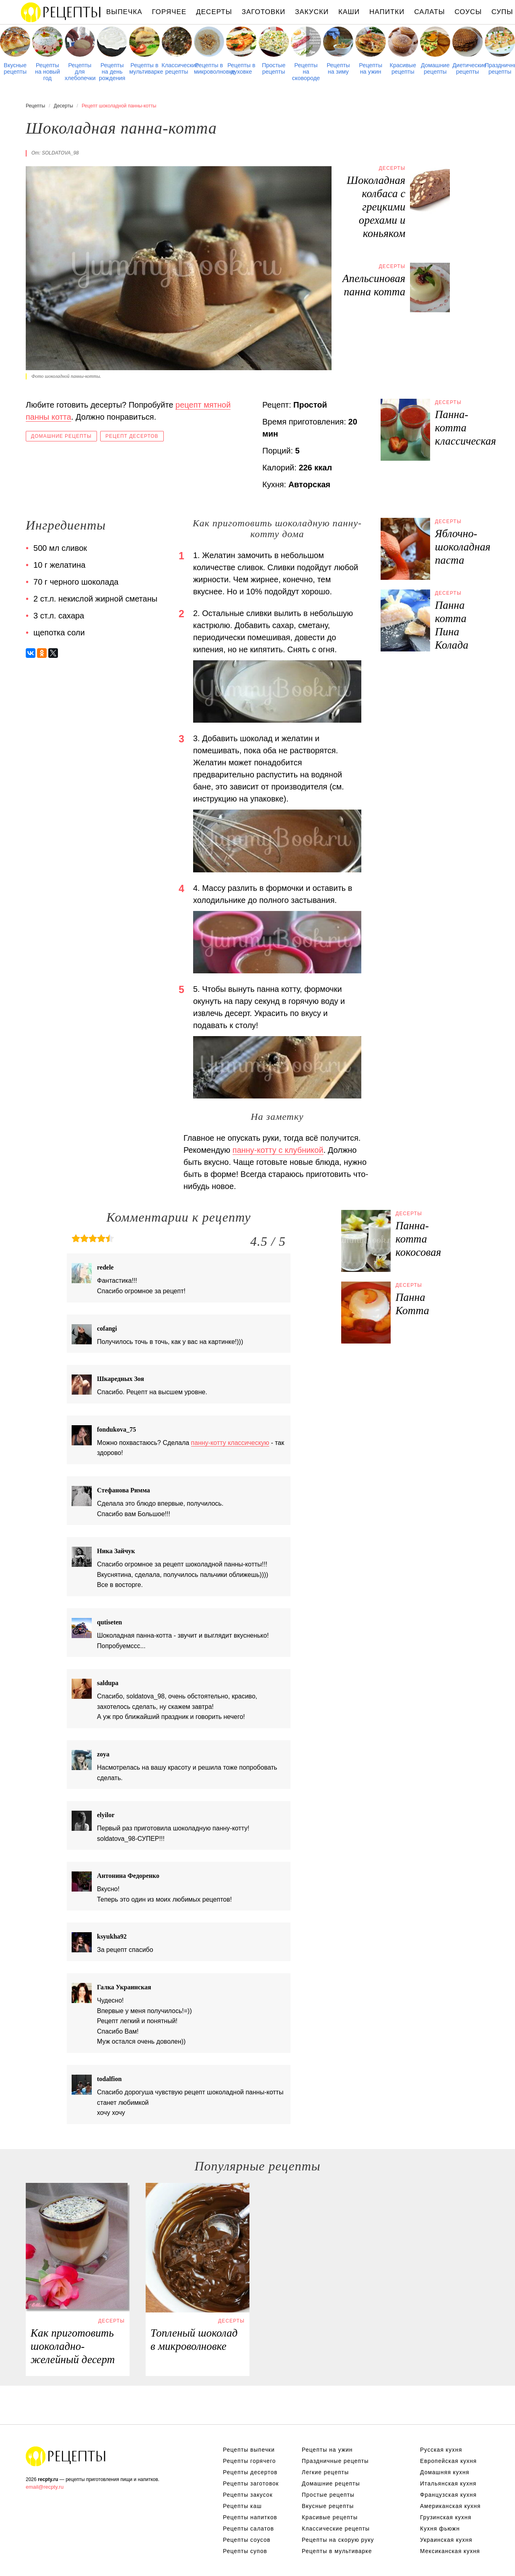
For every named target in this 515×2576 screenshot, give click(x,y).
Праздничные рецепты (500, 68)
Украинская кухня (446, 2540)
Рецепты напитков (250, 2517)
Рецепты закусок (248, 2495)
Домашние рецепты (435, 68)
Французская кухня (448, 2495)
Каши (349, 12)
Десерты (214, 12)
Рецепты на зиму (338, 68)
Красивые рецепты (403, 68)
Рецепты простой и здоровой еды (61, 12)
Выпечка (124, 12)
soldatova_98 (60, 153)
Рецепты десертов (250, 2472)
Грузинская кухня (446, 2517)
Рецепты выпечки (249, 2449)
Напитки (386, 12)
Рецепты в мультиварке (144, 68)
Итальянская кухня (448, 2483)
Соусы (468, 12)
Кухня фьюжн (440, 2528)
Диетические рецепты (467, 68)
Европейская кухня (448, 2461)
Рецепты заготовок (251, 2483)
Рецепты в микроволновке (209, 68)
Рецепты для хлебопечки (80, 71)
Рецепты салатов (248, 2528)
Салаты (429, 12)
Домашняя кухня (444, 2472)
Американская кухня (450, 2506)
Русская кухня (441, 2449)
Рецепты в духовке (241, 68)
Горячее (169, 12)
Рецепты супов (245, 2551)
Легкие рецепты (325, 2472)
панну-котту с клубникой (278, 1150)
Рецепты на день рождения (112, 71)
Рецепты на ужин (370, 68)
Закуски (312, 12)
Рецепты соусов (246, 2540)
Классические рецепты (177, 68)
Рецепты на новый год (47, 71)
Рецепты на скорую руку (338, 2540)
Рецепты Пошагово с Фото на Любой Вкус (66, 2456)
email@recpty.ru (45, 2487)
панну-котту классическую (230, 1442)
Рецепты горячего (249, 2461)
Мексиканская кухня (450, 2551)
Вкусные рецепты (15, 68)
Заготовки (263, 12)
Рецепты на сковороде (306, 71)
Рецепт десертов (132, 436)
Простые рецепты (273, 68)
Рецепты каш (242, 2506)
